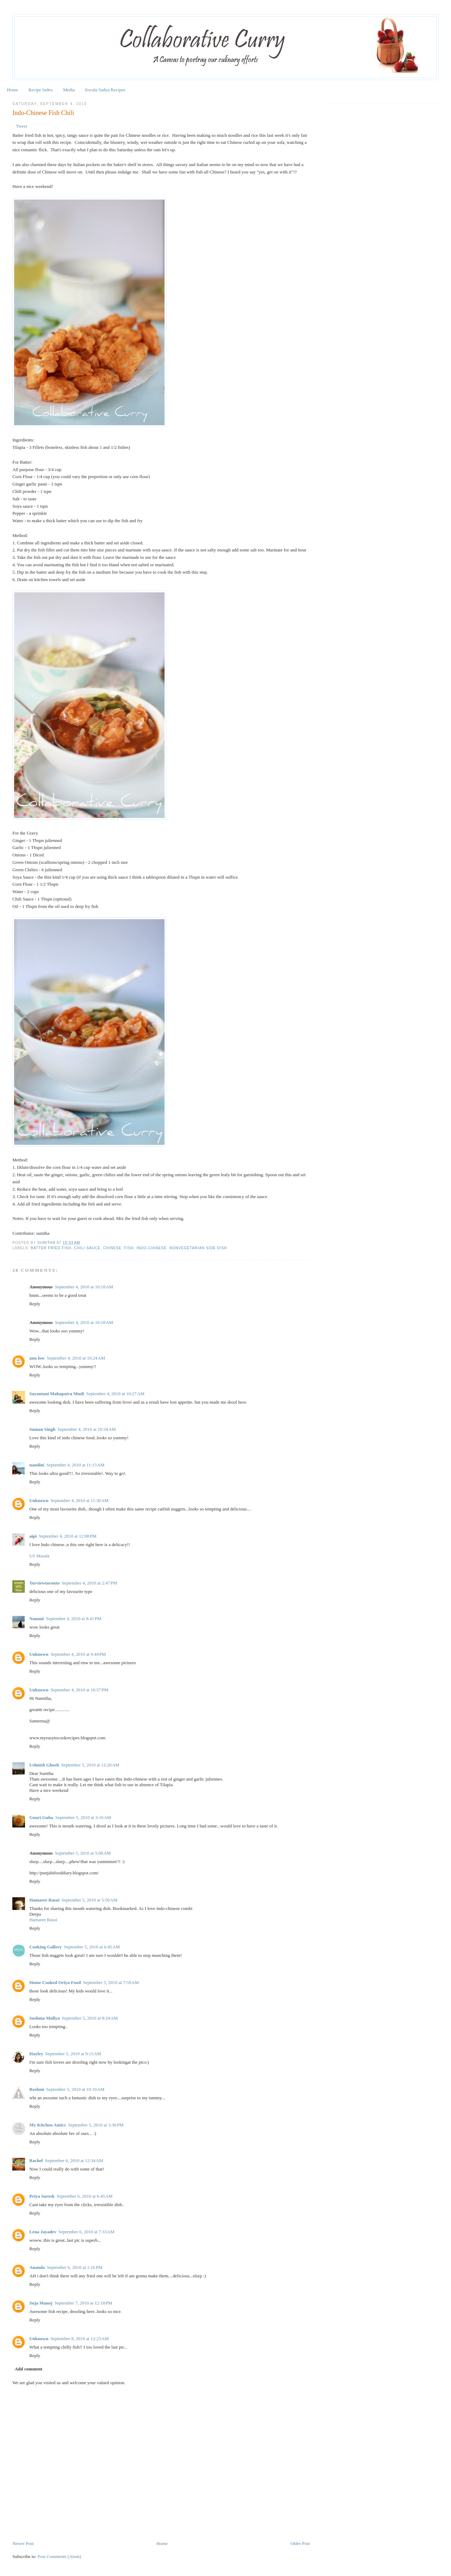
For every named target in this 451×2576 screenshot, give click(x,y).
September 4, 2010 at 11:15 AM (76, 1464)
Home (12, 89)
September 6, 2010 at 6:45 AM (85, 2196)
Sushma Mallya (44, 2018)
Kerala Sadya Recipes (105, 89)
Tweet (21, 126)
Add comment (28, 2368)
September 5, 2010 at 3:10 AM (83, 1817)
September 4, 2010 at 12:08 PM (68, 1536)
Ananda (37, 2267)
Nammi (36, 1618)
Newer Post (22, 2543)
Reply (34, 1303)
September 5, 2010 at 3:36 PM (95, 2125)
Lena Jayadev (42, 2231)
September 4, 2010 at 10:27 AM (115, 1393)
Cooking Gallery (45, 1946)
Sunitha (46, 1243)
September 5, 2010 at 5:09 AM (83, 1853)
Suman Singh (42, 1429)
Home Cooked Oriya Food (55, 1982)
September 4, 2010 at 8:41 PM (73, 1618)
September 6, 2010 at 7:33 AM (86, 2231)
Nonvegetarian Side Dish (198, 1248)
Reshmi (36, 2089)
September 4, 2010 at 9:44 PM (78, 1654)
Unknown (38, 1500)
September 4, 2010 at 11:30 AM (79, 1500)
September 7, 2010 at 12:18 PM (83, 2303)
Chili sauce (87, 1248)
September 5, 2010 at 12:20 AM (90, 1765)
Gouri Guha (41, 1817)
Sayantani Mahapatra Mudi (56, 1393)
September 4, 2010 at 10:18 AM (84, 1286)
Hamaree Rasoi (44, 1900)
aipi (33, 1536)
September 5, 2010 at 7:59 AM (111, 1982)
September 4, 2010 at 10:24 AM (76, 1358)
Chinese (112, 1248)
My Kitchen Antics (47, 2125)
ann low (37, 1358)
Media (69, 89)
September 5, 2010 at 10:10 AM (75, 2089)
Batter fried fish (51, 1248)
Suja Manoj (40, 2303)
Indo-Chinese (151, 1248)
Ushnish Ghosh (44, 1765)
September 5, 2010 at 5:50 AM (90, 1900)
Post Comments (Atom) (59, 2556)
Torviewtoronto (44, 1583)
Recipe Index (41, 89)
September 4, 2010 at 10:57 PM (79, 1689)
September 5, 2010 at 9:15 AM (73, 2053)
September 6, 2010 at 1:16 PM (74, 2267)
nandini (36, 1464)
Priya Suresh (42, 2196)
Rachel (36, 2160)
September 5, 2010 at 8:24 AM (90, 2018)
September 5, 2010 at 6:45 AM (92, 1946)
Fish (129, 1248)
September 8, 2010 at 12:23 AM (79, 2338)
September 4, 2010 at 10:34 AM (86, 1429)
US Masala (39, 1555)
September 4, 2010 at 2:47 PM (89, 1583)
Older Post (300, 2543)
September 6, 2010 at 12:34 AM (74, 2160)
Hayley (36, 2053)
